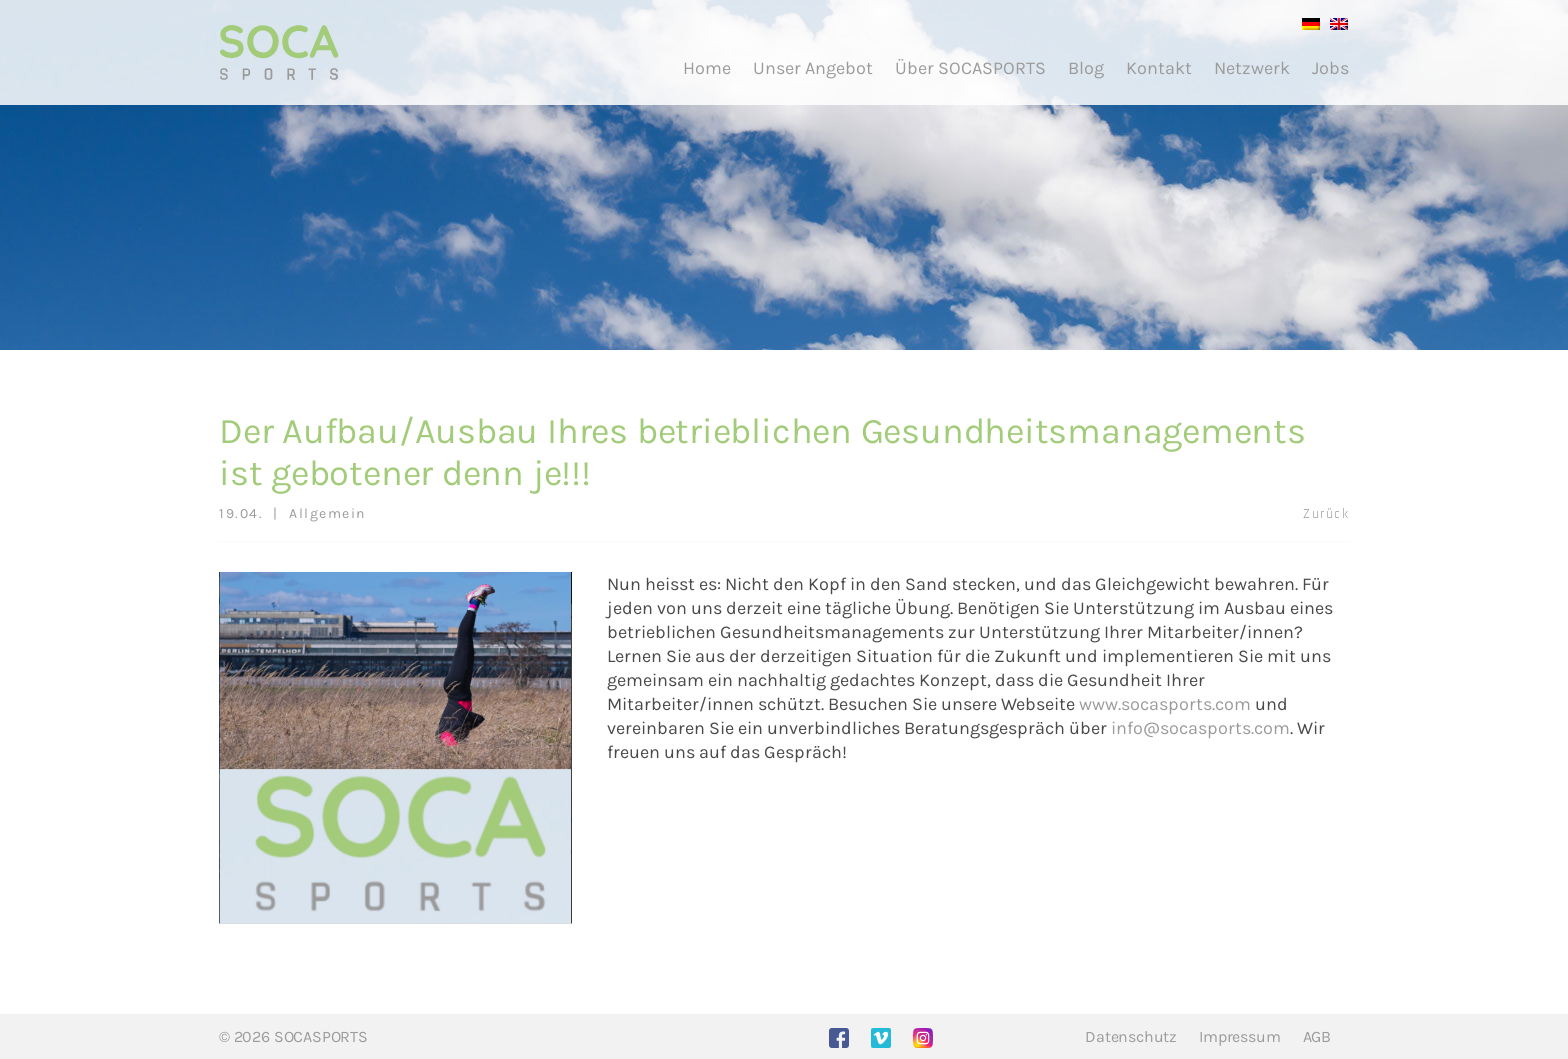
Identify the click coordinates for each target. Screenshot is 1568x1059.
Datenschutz (1131, 1036)
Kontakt (1159, 68)
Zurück (1326, 514)
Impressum (1239, 1036)
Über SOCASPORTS (970, 68)
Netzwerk (1252, 68)
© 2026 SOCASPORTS (293, 1036)
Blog (1086, 68)
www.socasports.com (1165, 704)
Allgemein (327, 513)
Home (707, 68)
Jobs (1330, 68)
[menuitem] (1306, 22)
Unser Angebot (813, 68)
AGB (1317, 1036)
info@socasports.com (1200, 728)
